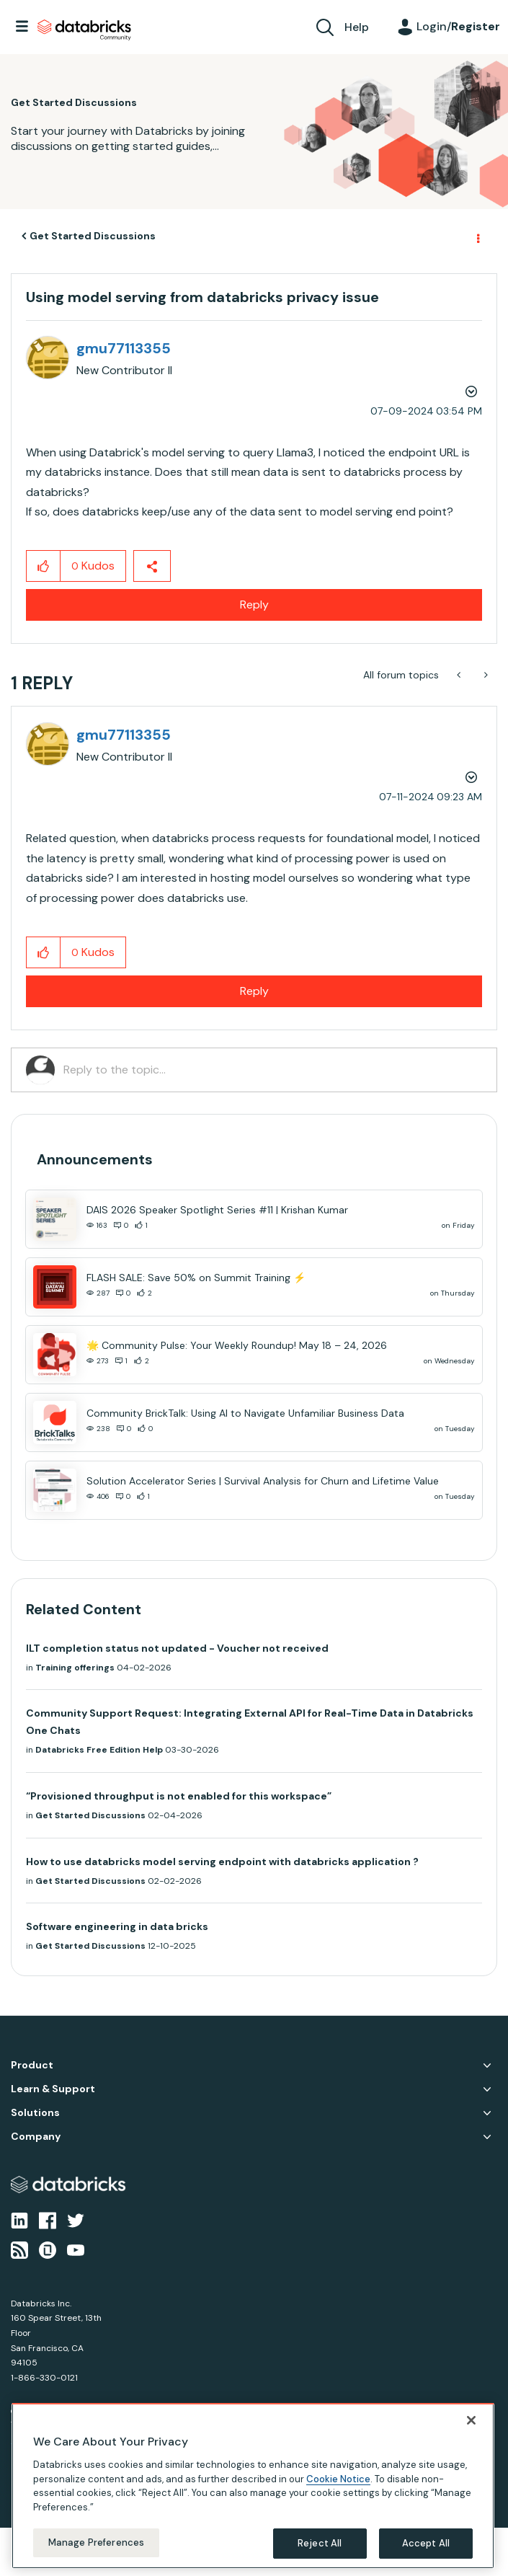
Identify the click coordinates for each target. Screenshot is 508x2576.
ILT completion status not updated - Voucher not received (177, 1648)
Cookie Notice (338, 2479)
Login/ (458, 26)
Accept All (426, 2543)
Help (356, 27)
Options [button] (477, 236)
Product (32, 2065)
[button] (44, 566)
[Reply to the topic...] (272, 1069)
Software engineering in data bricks (117, 1926)
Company (36, 2136)
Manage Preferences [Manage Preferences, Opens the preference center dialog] (96, 2542)
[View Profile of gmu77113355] (123, 348)
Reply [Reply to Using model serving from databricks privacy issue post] (254, 604)
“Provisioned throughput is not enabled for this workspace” (178, 1795)
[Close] (471, 2420)
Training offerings (75, 1667)
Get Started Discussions (93, 235)
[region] (253, 2486)
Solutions (35, 2113)
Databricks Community (84, 30)
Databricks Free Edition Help (99, 1750)
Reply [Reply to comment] (254, 991)
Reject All (320, 2543)
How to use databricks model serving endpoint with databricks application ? (222, 1861)
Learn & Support (53, 2089)
